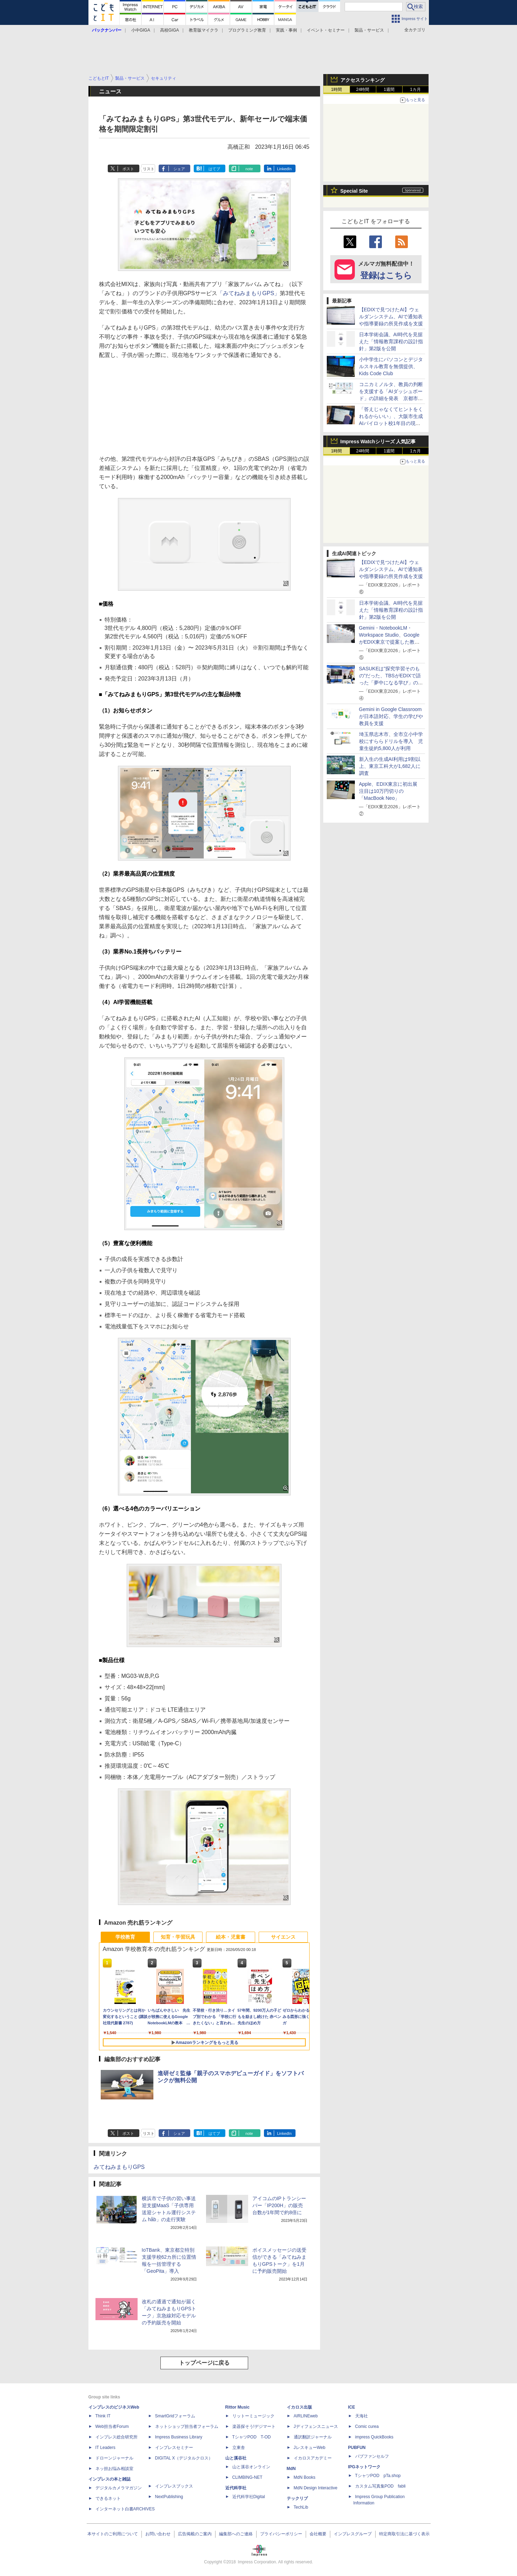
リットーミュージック (253, 2416)
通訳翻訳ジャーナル (313, 2437)
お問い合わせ (158, 2533)
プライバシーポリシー (281, 2533)
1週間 (389, 89)
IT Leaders (105, 2447)
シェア (179, 169)
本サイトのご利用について (112, 2533)
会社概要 (318, 2533)
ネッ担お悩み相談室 (114, 2468)
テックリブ (297, 2498)
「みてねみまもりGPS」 (248, 293)
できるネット (108, 2498)
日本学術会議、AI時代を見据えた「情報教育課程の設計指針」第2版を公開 (391, 341)
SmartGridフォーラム (175, 2416)
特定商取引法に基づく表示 (404, 2533)
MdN (291, 2468)
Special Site (354, 191)
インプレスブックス (174, 2486)
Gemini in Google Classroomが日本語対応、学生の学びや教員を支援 (391, 716)
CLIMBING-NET (247, 2477)
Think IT (103, 2416)
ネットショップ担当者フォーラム (186, 2426)
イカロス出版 (299, 2407)
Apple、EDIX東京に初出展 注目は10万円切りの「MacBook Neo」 (390, 791)
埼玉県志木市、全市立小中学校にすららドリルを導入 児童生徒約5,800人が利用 (391, 741)
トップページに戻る (204, 2363)
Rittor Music (237, 2407)
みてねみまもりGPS (119, 2167)
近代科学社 (235, 2487)
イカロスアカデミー (313, 2458)
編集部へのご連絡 (236, 2533)
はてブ (214, 169)
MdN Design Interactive (316, 2487)
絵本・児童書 (230, 1937)
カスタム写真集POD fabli (380, 2486)
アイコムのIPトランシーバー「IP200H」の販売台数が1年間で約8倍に (279, 2205)
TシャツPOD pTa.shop (378, 2475)
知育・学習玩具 (178, 1937)
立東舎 (238, 2447)
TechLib (301, 2507)
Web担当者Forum (112, 2426)
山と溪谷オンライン (251, 2466)
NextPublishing (169, 2496)
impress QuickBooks (374, 2437)
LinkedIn (284, 169)
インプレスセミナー (174, 2447)
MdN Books (305, 2477)
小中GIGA (140, 30)
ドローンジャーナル (114, 2458)
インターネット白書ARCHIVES (125, 2509)
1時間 (336, 89)
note (249, 169)
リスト (148, 169)
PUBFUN (357, 2447)
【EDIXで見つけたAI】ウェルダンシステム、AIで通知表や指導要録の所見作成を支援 (391, 316)
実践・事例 (286, 30)
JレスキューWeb (309, 2447)
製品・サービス (369, 30)
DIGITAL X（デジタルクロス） (184, 2458)
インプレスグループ (353, 2533)
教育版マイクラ (203, 30)
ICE (351, 2407)
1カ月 (415, 89)
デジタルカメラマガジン (118, 2487)
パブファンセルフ (372, 2456)
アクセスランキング (362, 80)
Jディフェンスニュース (316, 2426)
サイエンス (283, 1937)
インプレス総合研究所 (116, 2437)
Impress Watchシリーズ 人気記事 (378, 441)
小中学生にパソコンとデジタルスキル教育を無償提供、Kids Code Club (391, 366)
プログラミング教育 (247, 30)
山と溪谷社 (235, 2458)
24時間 (362, 89)
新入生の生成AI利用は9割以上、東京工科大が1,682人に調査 (389, 766)
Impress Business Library (179, 2437)
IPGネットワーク (364, 2466)
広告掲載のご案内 (195, 2533)
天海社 (361, 2416)
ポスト (128, 169)
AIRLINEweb (306, 2416)
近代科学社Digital (248, 2496)
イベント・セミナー (326, 30)
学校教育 (125, 1937)
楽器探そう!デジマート (254, 2426)
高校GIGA (169, 30)
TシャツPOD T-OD (251, 2437)
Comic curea (367, 2426)
